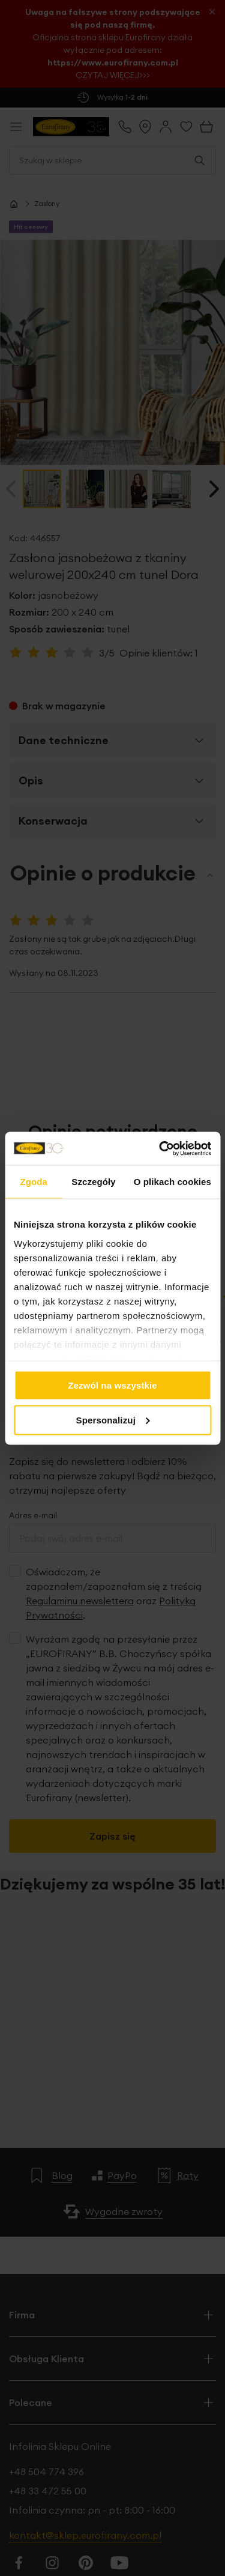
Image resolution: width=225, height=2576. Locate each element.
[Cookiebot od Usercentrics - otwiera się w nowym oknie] (160, 1148)
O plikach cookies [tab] (172, 1182)
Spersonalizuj (113, 1419)
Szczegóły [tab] (93, 1182)
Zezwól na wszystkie (112, 1385)
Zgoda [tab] (33, 1182)
